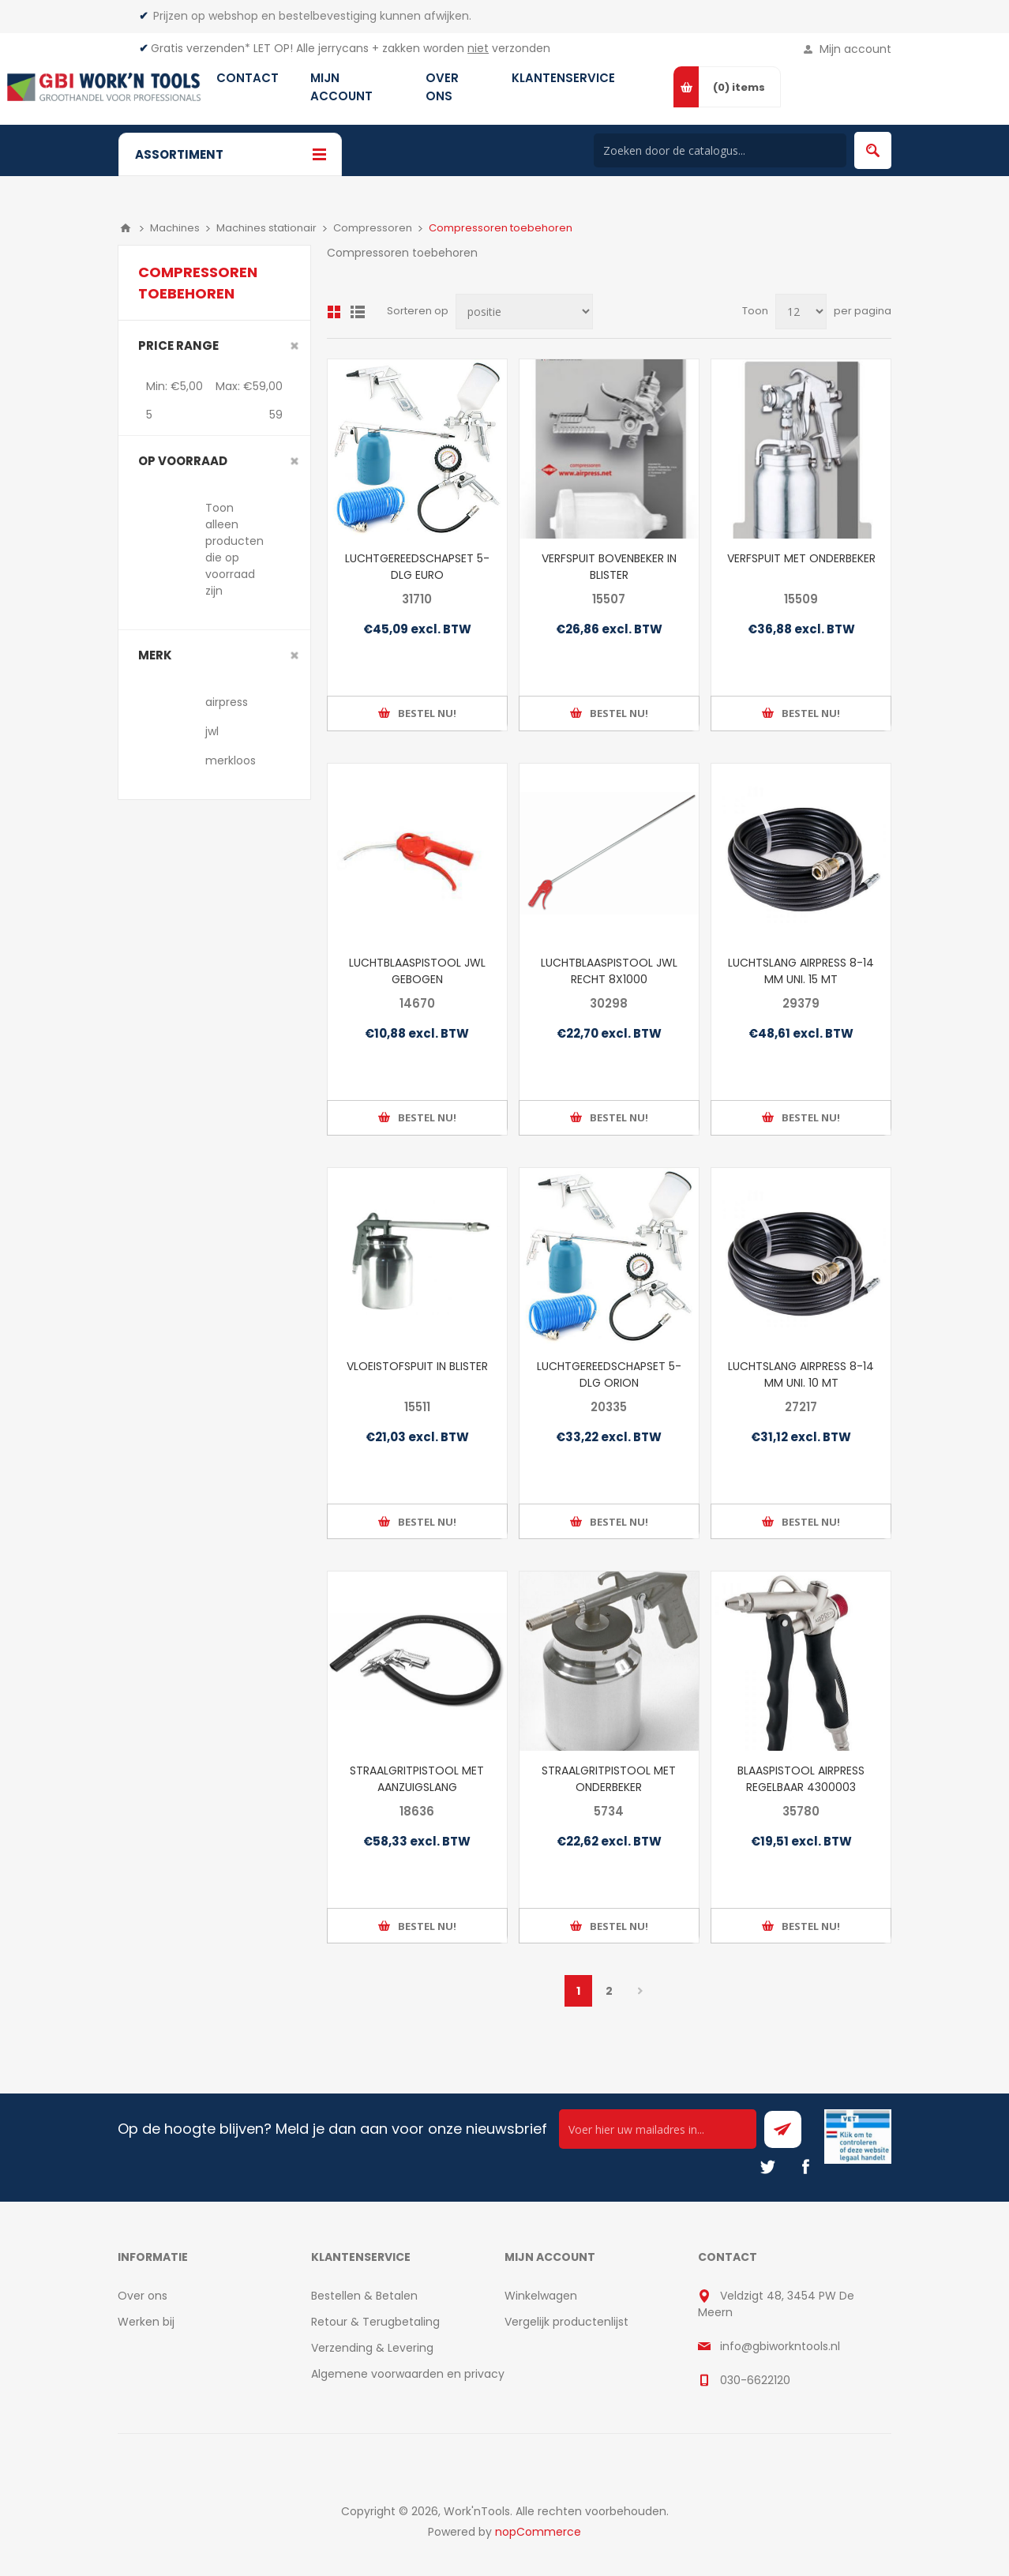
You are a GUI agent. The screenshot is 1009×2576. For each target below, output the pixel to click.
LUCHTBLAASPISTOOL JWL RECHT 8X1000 (609, 971)
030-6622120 (755, 2380)
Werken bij (146, 2322)
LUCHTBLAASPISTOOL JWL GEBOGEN (417, 971)
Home (125, 228)
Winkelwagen (540, 2296)
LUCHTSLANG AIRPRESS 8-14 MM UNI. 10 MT (801, 1374)
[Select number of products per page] (801, 311)
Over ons (142, 2296)
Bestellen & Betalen (364, 2296)
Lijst (358, 312)
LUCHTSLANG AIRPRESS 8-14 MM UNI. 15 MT (801, 971)
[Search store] (720, 150)
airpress (226, 702)
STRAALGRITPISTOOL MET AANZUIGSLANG (417, 1779)
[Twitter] (767, 2167)
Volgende (640, 1991)
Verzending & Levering (372, 2348)
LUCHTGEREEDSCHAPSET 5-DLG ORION (609, 1374)
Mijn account (855, 49)
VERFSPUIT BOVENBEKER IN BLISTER (609, 566)
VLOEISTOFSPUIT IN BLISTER (417, 1366)
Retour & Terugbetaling (375, 2322)
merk (155, 655)
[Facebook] (805, 2167)
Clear (294, 346)
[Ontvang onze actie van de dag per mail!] (657, 2129)
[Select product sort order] (524, 311)
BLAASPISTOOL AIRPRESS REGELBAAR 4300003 (801, 1779)
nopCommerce (538, 2532)
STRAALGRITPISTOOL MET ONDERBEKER (609, 1779)
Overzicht (334, 312)
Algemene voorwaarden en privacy (407, 2374)
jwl (212, 731)
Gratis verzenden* (200, 48)
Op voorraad (182, 460)
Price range (178, 345)
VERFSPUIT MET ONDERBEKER (801, 558)
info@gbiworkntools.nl (780, 2346)
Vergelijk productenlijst (566, 2322)
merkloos (230, 760)
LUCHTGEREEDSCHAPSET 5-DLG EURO (417, 566)
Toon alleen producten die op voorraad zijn (234, 549)
